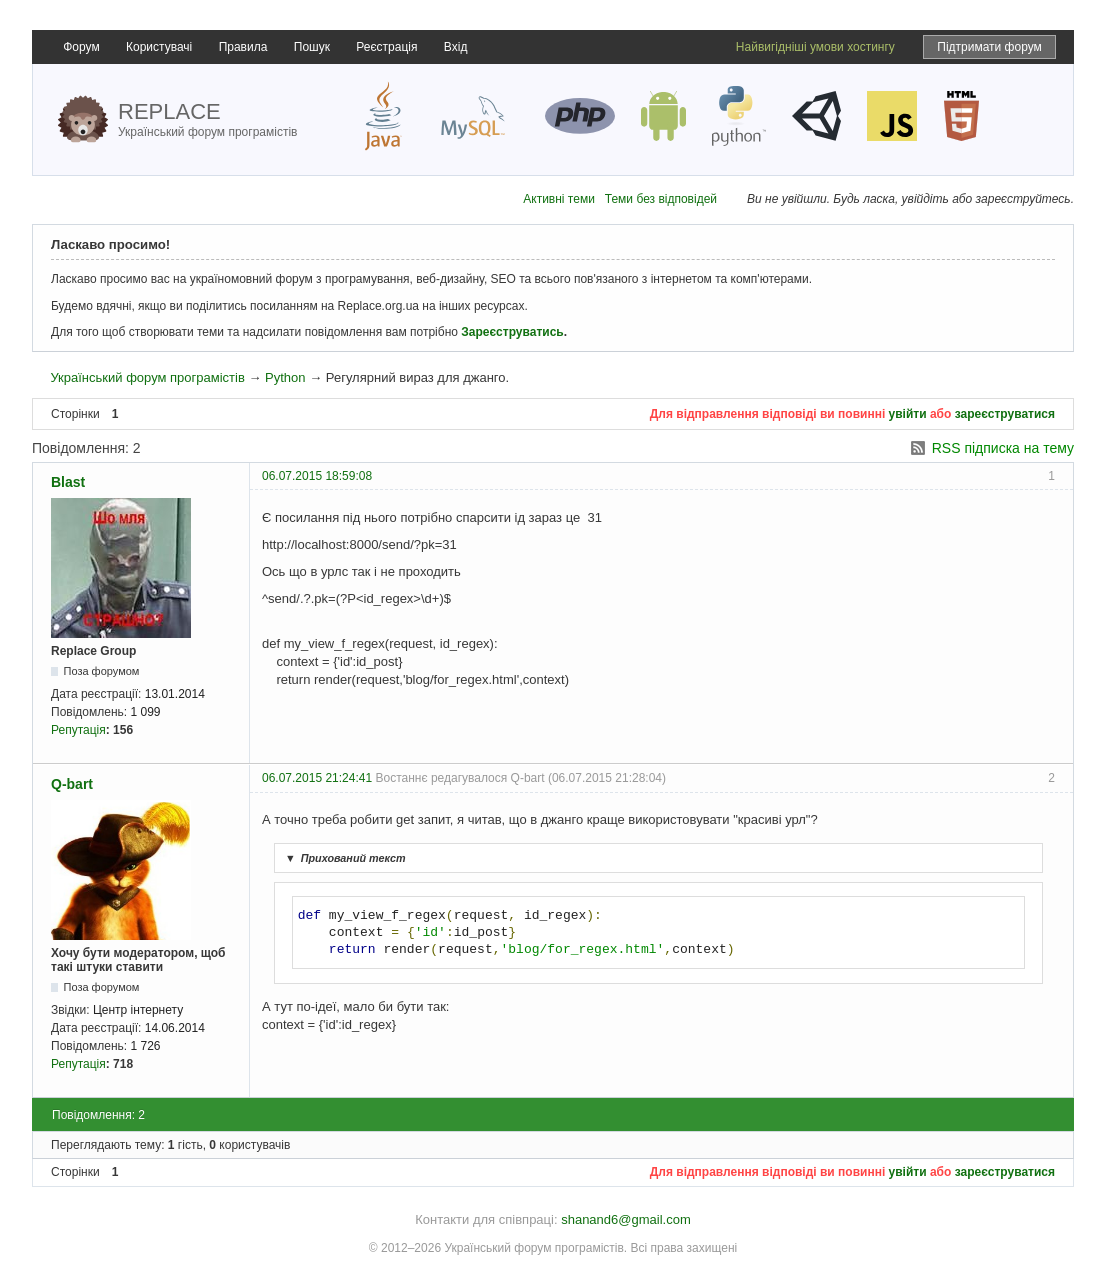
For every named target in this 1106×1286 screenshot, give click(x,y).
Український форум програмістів (147, 377)
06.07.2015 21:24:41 (317, 778)
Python (285, 377)
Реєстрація (386, 47)
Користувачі (159, 47)
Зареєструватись (512, 332)
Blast (68, 482)
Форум (81, 47)
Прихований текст (343, 858)
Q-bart (72, 784)
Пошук (312, 47)
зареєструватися (1005, 414)
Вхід (456, 47)
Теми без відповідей (661, 199)
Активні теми (559, 199)
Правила (243, 47)
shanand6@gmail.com (626, 1219)
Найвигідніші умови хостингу (815, 47)
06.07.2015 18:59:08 (317, 476)
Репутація (78, 730)
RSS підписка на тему (1003, 448)
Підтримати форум (989, 47)
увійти (908, 414)
